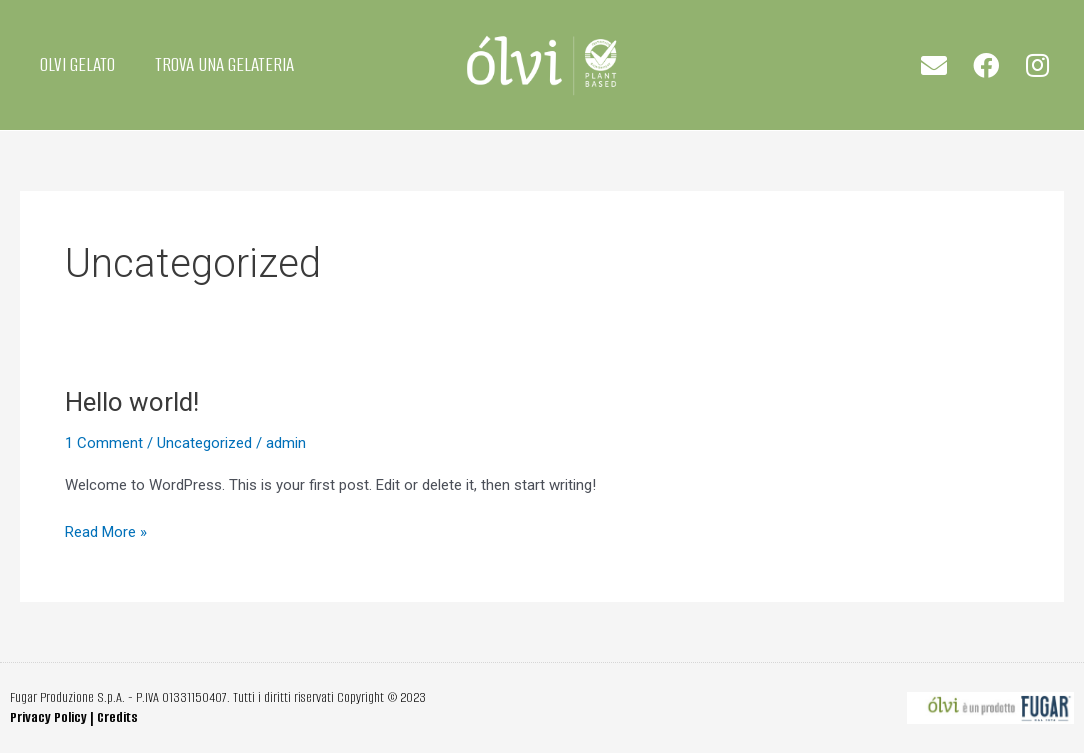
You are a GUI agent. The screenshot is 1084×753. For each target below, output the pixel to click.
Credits (117, 717)
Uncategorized (204, 443)
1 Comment (104, 443)
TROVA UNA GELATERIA (224, 65)
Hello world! (132, 402)
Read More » (106, 530)
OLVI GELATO (77, 65)
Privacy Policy (48, 717)
